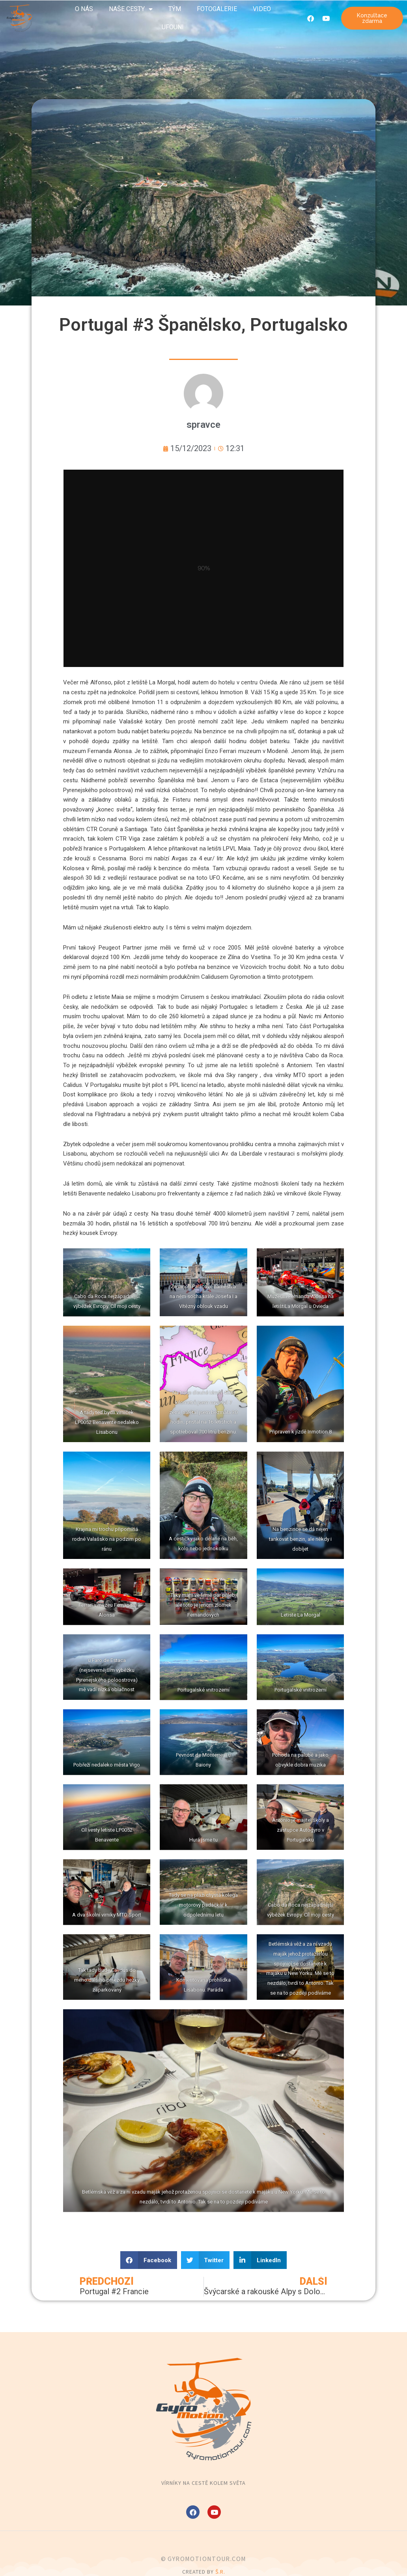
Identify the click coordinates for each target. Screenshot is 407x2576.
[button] (148, 2260)
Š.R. (220, 2571)
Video (262, 9)
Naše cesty (131, 9)
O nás (84, 9)
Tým (174, 9)
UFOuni (173, 27)
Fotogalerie (217, 9)
